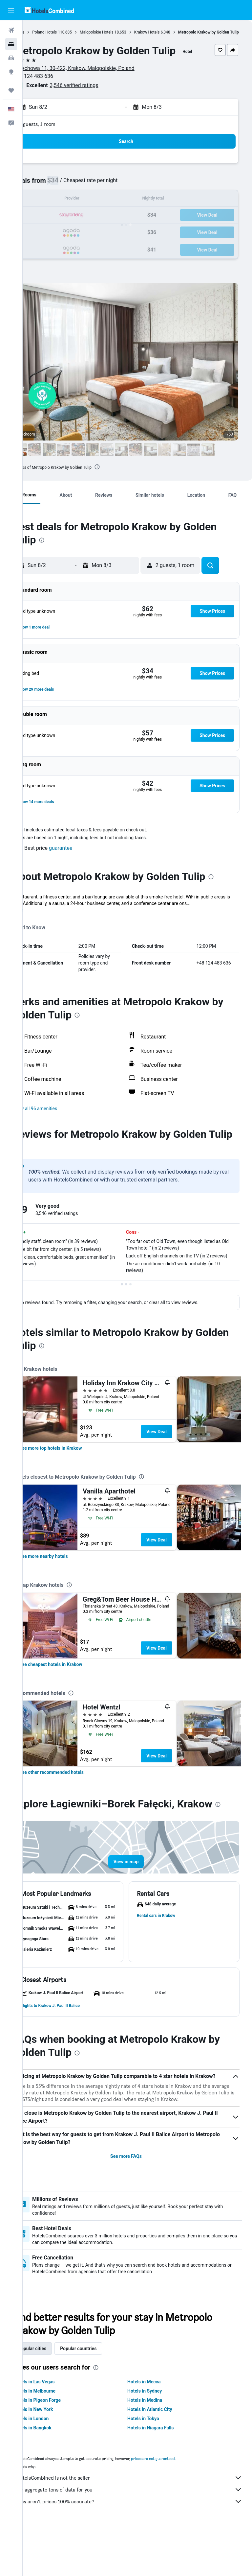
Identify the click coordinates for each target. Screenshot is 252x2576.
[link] (73, 1474)
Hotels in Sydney (156, 2439)
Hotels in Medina (156, 2448)
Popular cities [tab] (55, 2396)
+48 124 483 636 (56, 90)
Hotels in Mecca (155, 2430)
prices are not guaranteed (176, 2506)
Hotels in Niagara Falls (162, 2476)
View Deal (179, 1457)
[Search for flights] (11, 30)
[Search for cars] (11, 57)
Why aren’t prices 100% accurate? (140, 2550)
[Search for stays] (11, 44)
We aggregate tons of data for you (140, 2538)
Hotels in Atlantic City (161, 2457)
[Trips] (11, 90)
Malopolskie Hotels (119, 32)
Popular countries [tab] (101, 2396)
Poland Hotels (67, 32)
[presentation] (120, 481)
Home (41, 32)
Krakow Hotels (169, 32)
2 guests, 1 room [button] (60, 138)
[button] (11, 10)
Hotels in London (53, 2466)
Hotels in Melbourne (57, 2439)
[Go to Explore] (11, 71)
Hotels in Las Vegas (56, 2430)
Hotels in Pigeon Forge (59, 2448)
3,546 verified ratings (97, 99)
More (40, 924)
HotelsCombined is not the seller (140, 2526)
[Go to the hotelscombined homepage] (49, 10)
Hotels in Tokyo (155, 2466)
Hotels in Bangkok (55, 2476)
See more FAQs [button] (137, 2204)
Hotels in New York (55, 2457)
